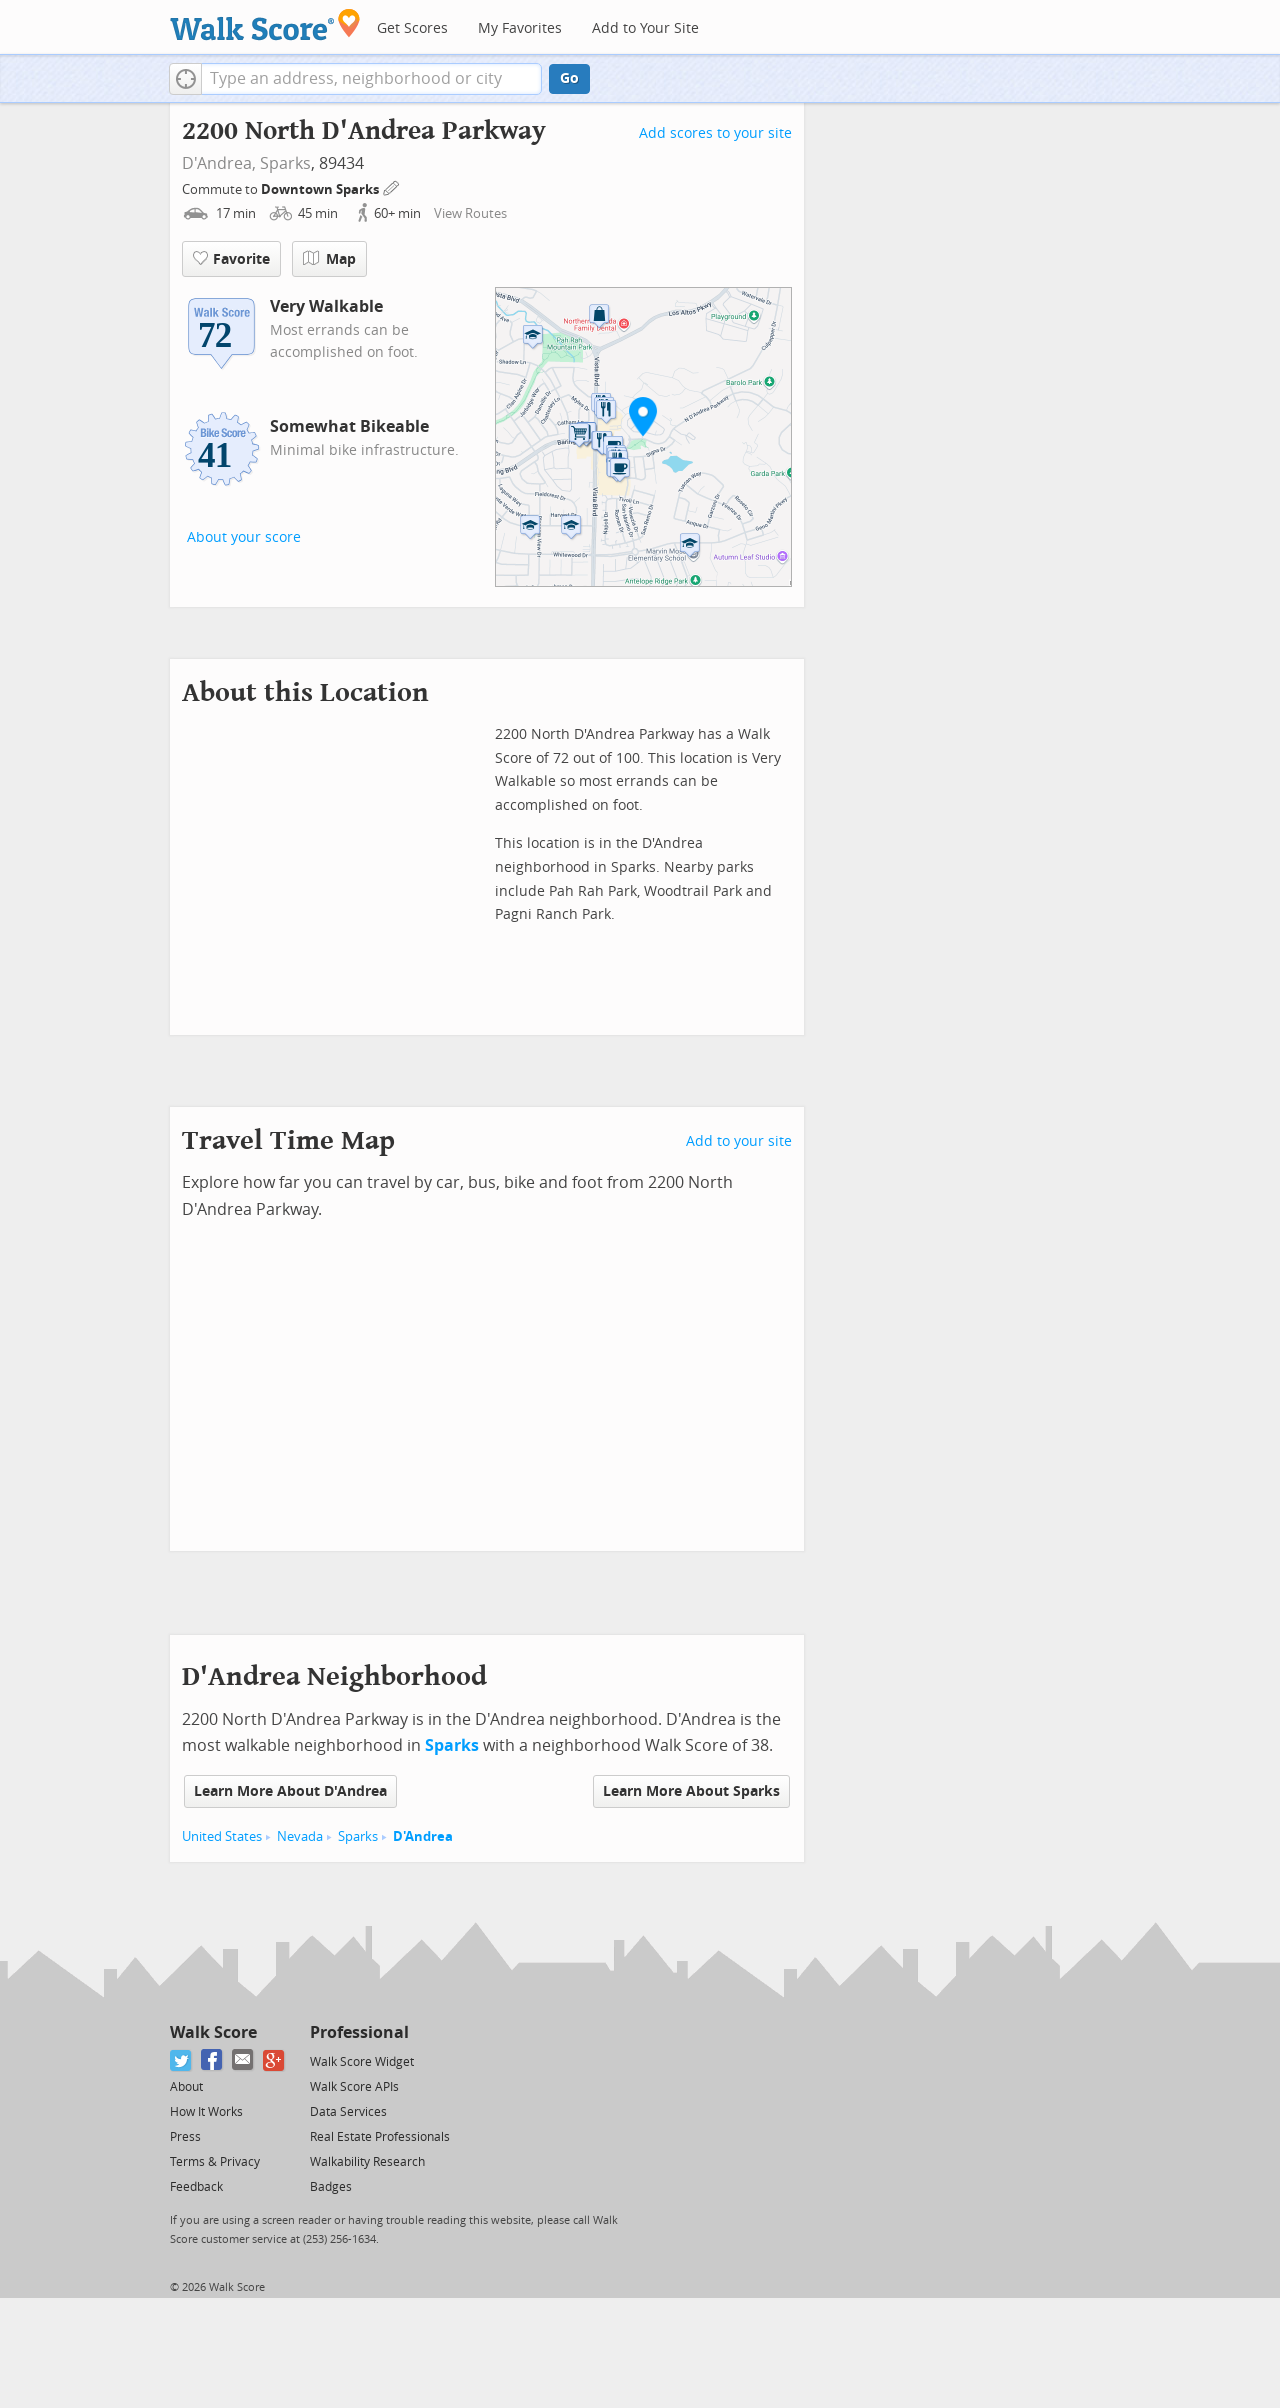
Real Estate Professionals (380, 2137)
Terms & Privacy (215, 2162)
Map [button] (329, 259)
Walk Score (213, 2032)
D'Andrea (423, 1836)
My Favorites (520, 28)
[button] (185, 79)
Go (569, 78)
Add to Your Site (645, 28)
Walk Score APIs (354, 2087)
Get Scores (412, 28)
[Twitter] (181, 2060)
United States (222, 1836)
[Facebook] (212, 2060)
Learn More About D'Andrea (290, 1791)
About (186, 2087)
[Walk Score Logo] (265, 24)
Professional (359, 2032)
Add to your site (739, 1141)
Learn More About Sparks (691, 1791)
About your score (244, 537)
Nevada (300, 1836)
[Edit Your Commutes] (392, 186)
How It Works (206, 2112)
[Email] (243, 2060)
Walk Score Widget (362, 2062)
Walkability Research (367, 2162)
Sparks (285, 163)
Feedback (196, 2187)
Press (185, 2137)
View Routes (470, 213)
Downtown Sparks (321, 189)
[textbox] (371, 79)
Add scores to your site (715, 133)
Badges (331, 2187)
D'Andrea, (219, 163)
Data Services (348, 2112)
